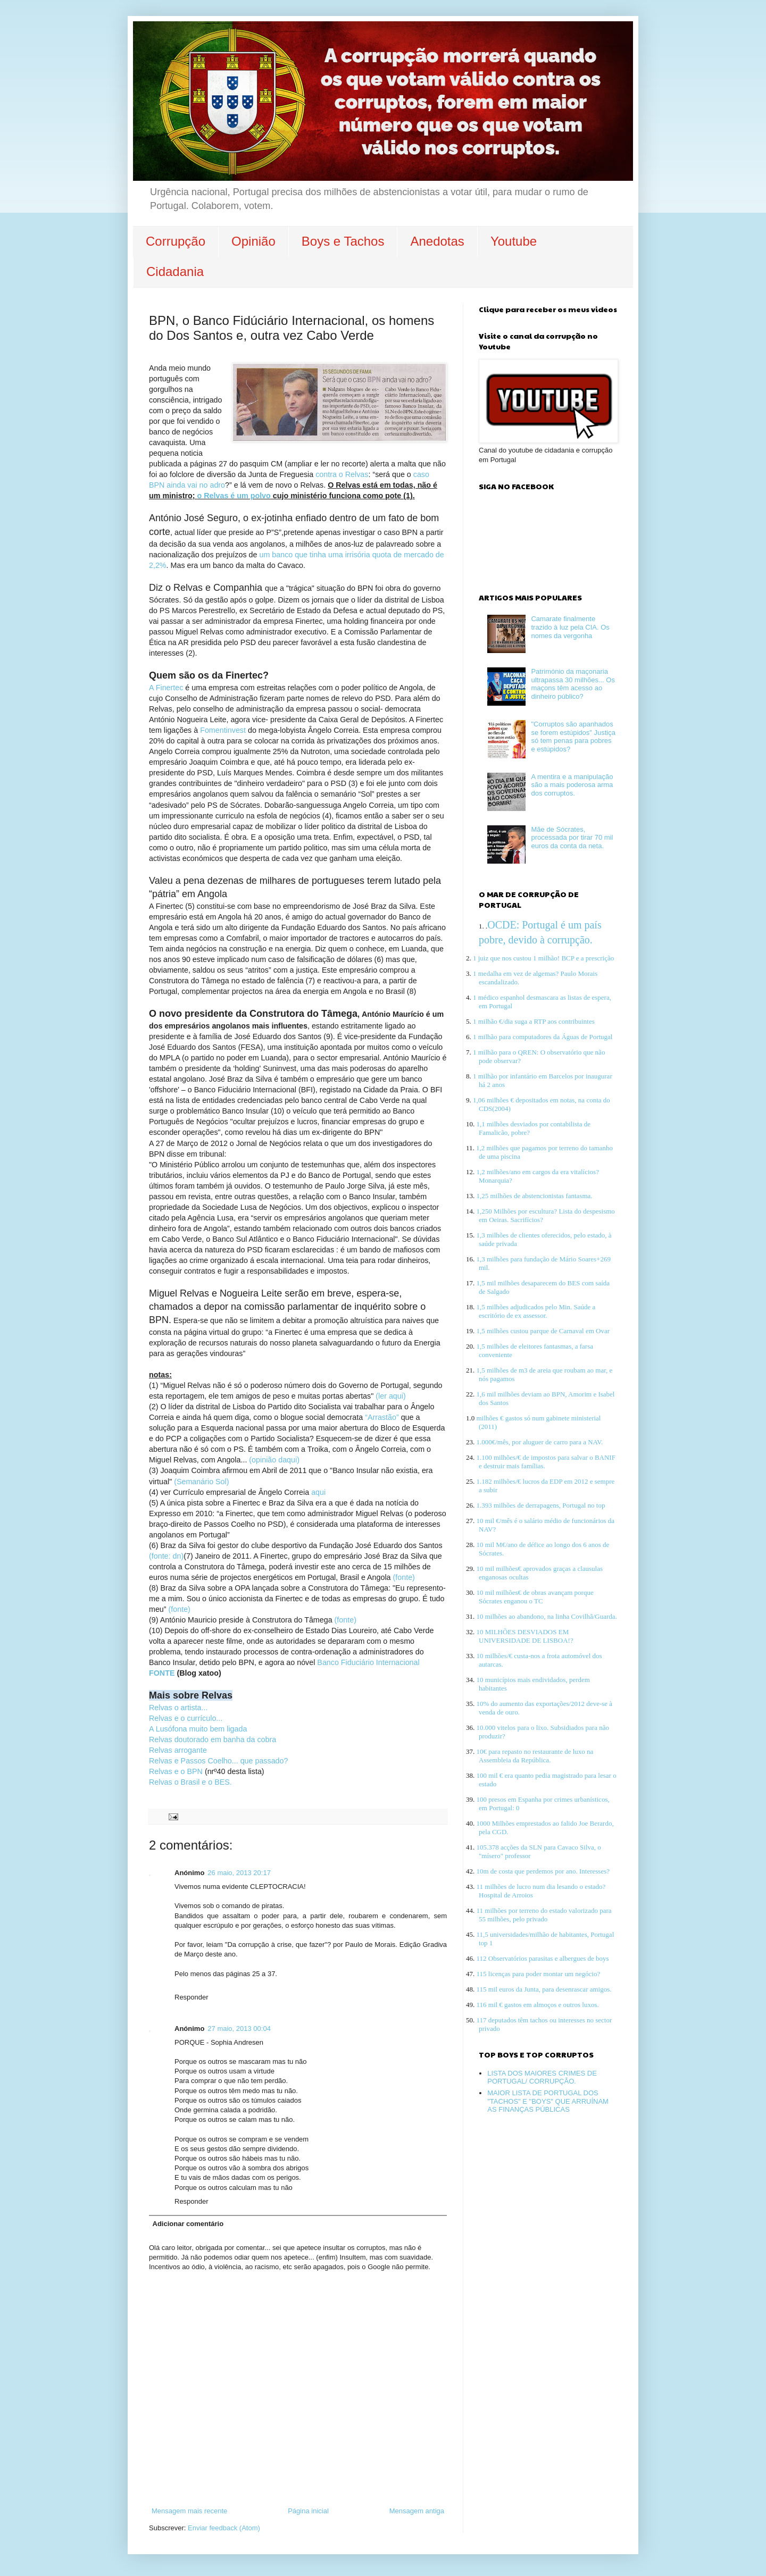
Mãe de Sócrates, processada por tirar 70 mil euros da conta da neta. (572, 837)
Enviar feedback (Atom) (224, 2528)
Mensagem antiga (416, 2511)
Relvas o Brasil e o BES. (190, 1782)
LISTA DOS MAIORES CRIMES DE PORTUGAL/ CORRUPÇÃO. (542, 2077)
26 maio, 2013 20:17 (239, 1873)
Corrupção (175, 241)
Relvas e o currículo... (185, 1718)
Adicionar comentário (188, 2224)
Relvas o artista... (179, 1707)
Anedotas (437, 241)
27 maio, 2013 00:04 (239, 2029)
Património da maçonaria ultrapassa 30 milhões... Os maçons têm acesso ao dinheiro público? (573, 683)
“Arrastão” (382, 1417)
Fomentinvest (224, 730)
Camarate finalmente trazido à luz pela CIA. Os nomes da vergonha (570, 627)
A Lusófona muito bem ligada (198, 1729)
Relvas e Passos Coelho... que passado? (218, 1761)
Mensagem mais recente (189, 2511)
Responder (191, 1997)
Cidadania (175, 271)
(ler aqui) (390, 1396)
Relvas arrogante (178, 1750)
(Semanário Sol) (201, 1481)
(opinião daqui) (274, 1460)
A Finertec (167, 687)
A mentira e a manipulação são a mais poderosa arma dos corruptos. (572, 785)
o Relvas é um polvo (234, 495)
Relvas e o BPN (176, 1771)
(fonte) (404, 1577)
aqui (318, 1492)
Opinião (253, 241)
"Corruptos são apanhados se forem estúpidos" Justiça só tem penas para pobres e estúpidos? (573, 736)
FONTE (161, 1673)
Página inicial (308, 2511)
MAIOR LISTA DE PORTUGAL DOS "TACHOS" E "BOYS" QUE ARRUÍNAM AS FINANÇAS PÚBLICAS (548, 2101)
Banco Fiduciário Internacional (368, 1662)
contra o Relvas (341, 474)
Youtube (513, 241)
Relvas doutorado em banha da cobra (212, 1739)
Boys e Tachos (343, 241)
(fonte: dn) (166, 1556)
